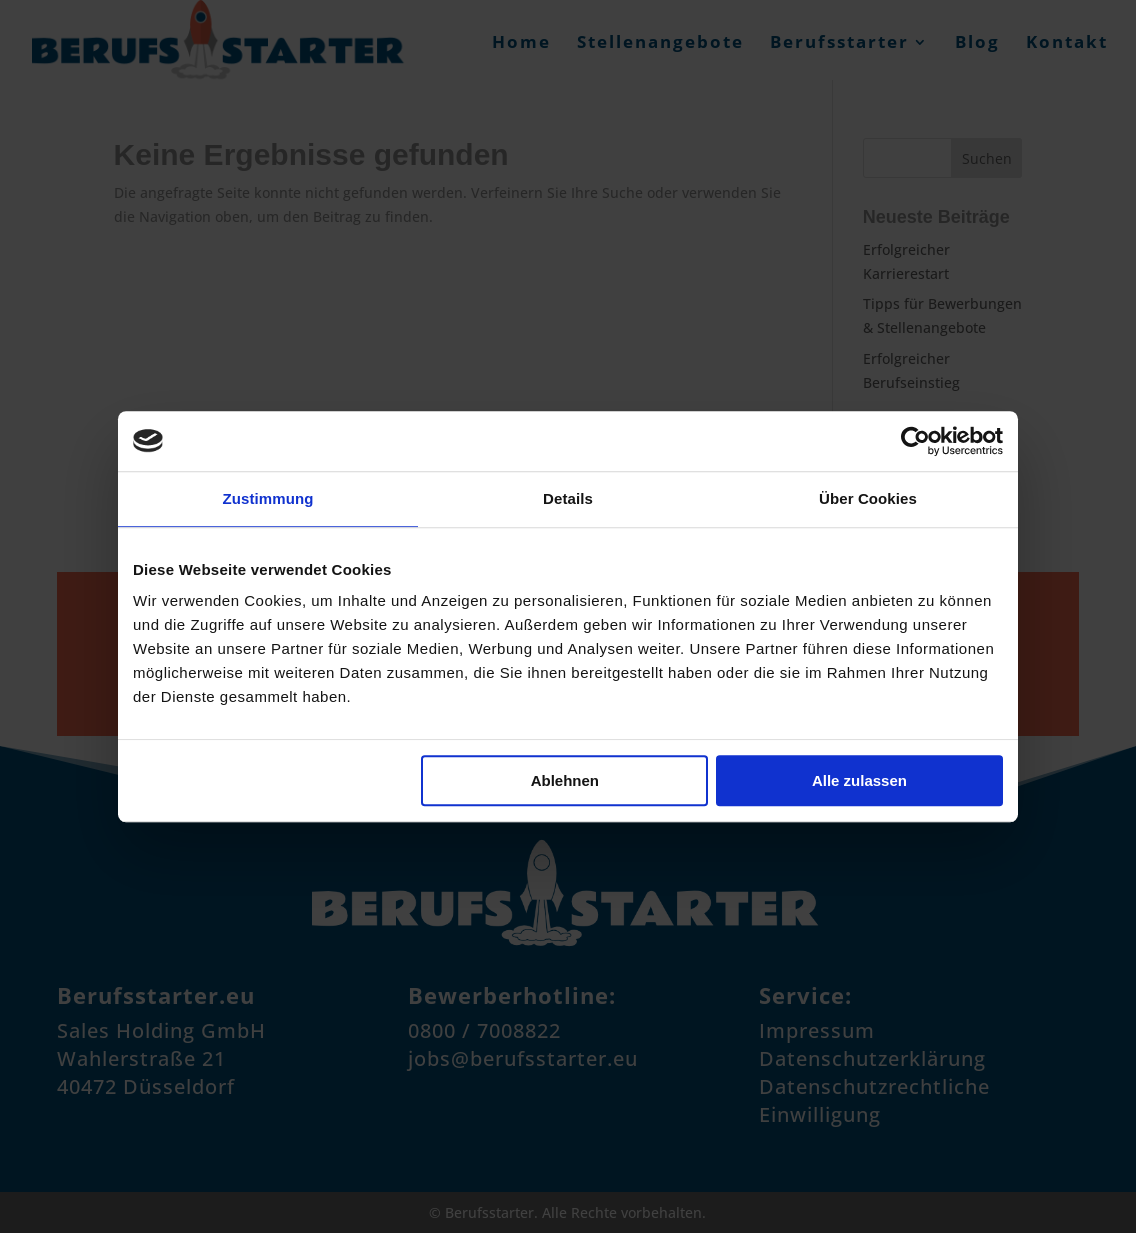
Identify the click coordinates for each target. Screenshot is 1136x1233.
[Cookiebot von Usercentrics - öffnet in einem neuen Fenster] (915, 441)
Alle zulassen (859, 780)
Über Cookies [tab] (868, 498)
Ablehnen (565, 780)
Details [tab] (568, 498)
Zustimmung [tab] (268, 498)
